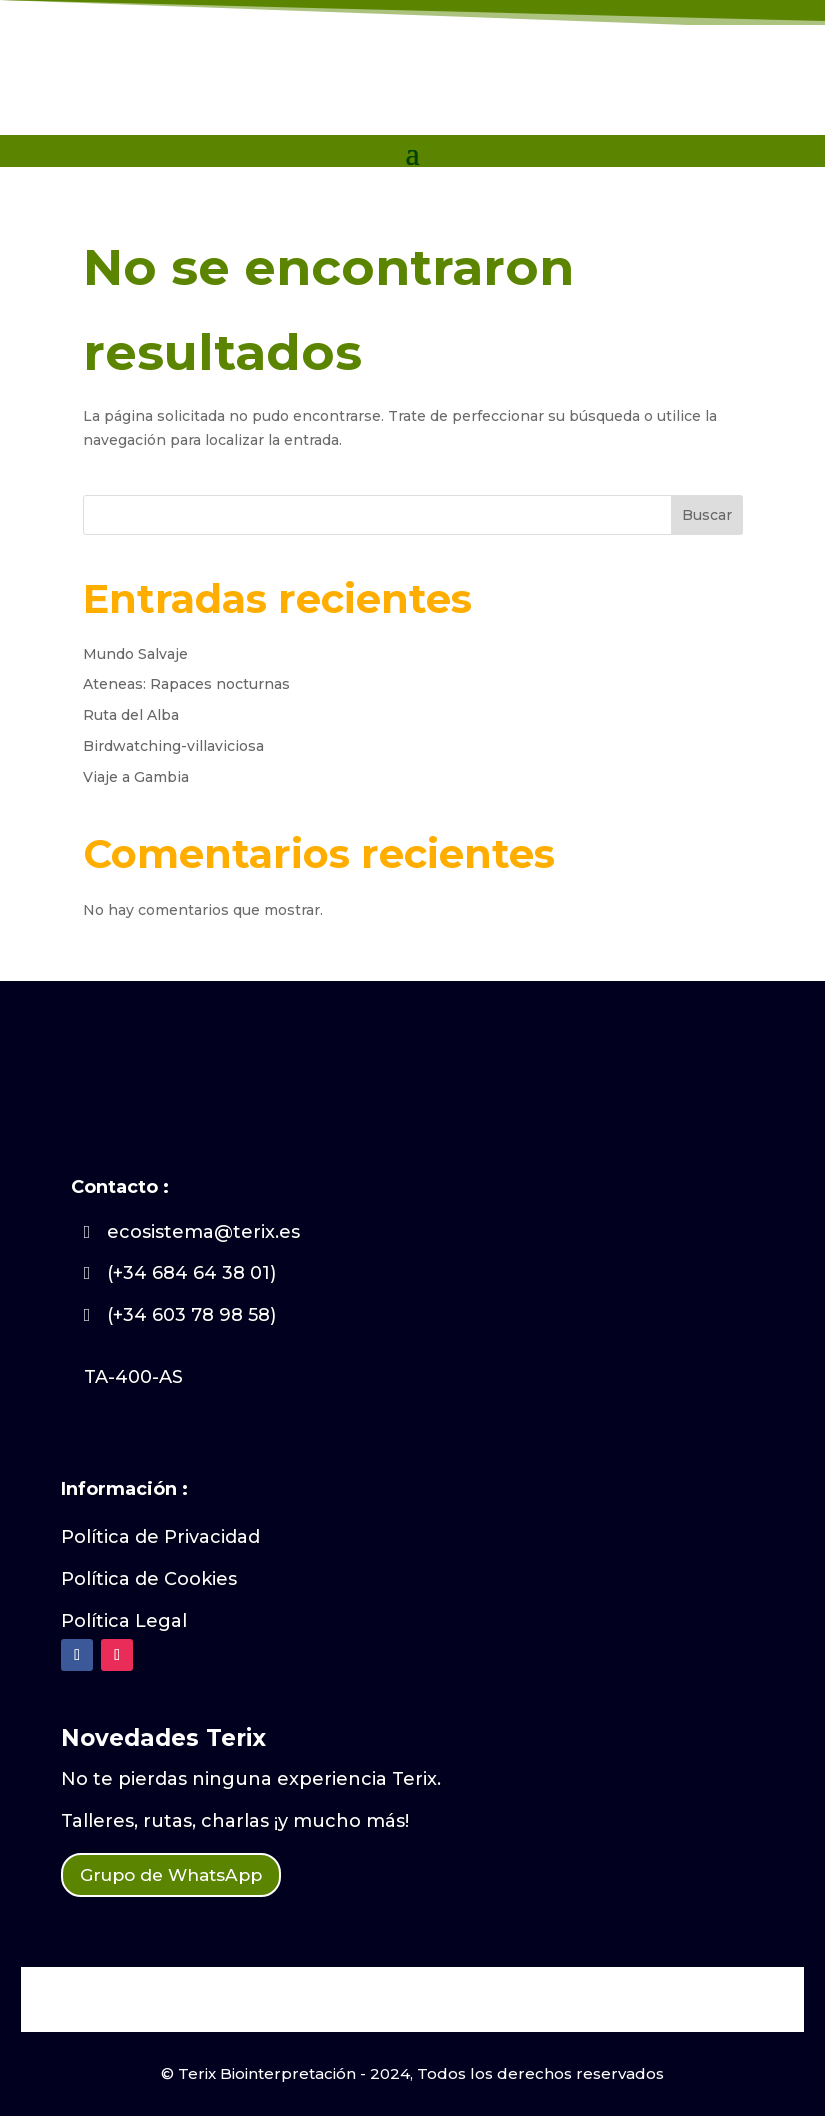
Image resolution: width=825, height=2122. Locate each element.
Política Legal (124, 1621)
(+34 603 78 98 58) (191, 1315)
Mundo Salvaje (135, 654)
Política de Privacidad (160, 1537)
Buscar (707, 515)
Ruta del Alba (131, 715)
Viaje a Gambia (136, 777)
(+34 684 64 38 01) (191, 1273)
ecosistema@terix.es (203, 1232)
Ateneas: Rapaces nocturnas (186, 684)
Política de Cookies (149, 1579)
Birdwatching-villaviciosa (173, 746)
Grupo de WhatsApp (190, 1878)
